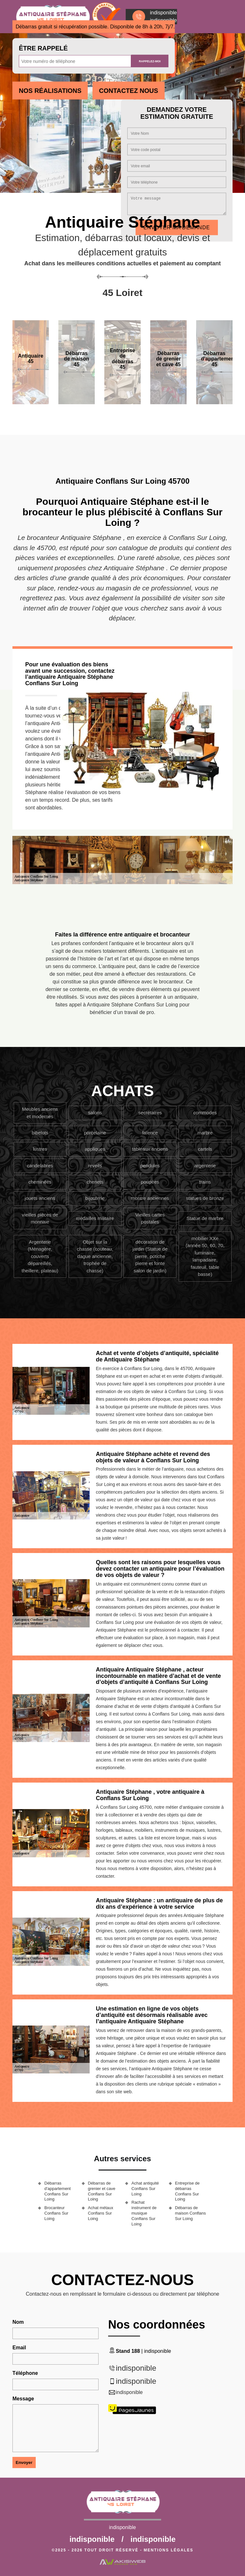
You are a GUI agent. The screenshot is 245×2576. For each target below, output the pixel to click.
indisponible (136, 2368)
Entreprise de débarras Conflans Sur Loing (187, 2191)
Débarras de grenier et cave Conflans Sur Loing (101, 2191)
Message (23, 2398)
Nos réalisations (50, 90)
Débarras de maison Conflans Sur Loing (190, 2213)
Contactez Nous (128, 90)
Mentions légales (168, 2550)
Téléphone (25, 2373)
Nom (18, 2322)
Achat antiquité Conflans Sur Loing (145, 2188)
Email (19, 2347)
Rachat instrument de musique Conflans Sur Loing (144, 2213)
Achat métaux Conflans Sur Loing (101, 2213)
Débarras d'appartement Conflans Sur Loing (57, 2191)
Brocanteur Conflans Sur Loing (56, 2213)
